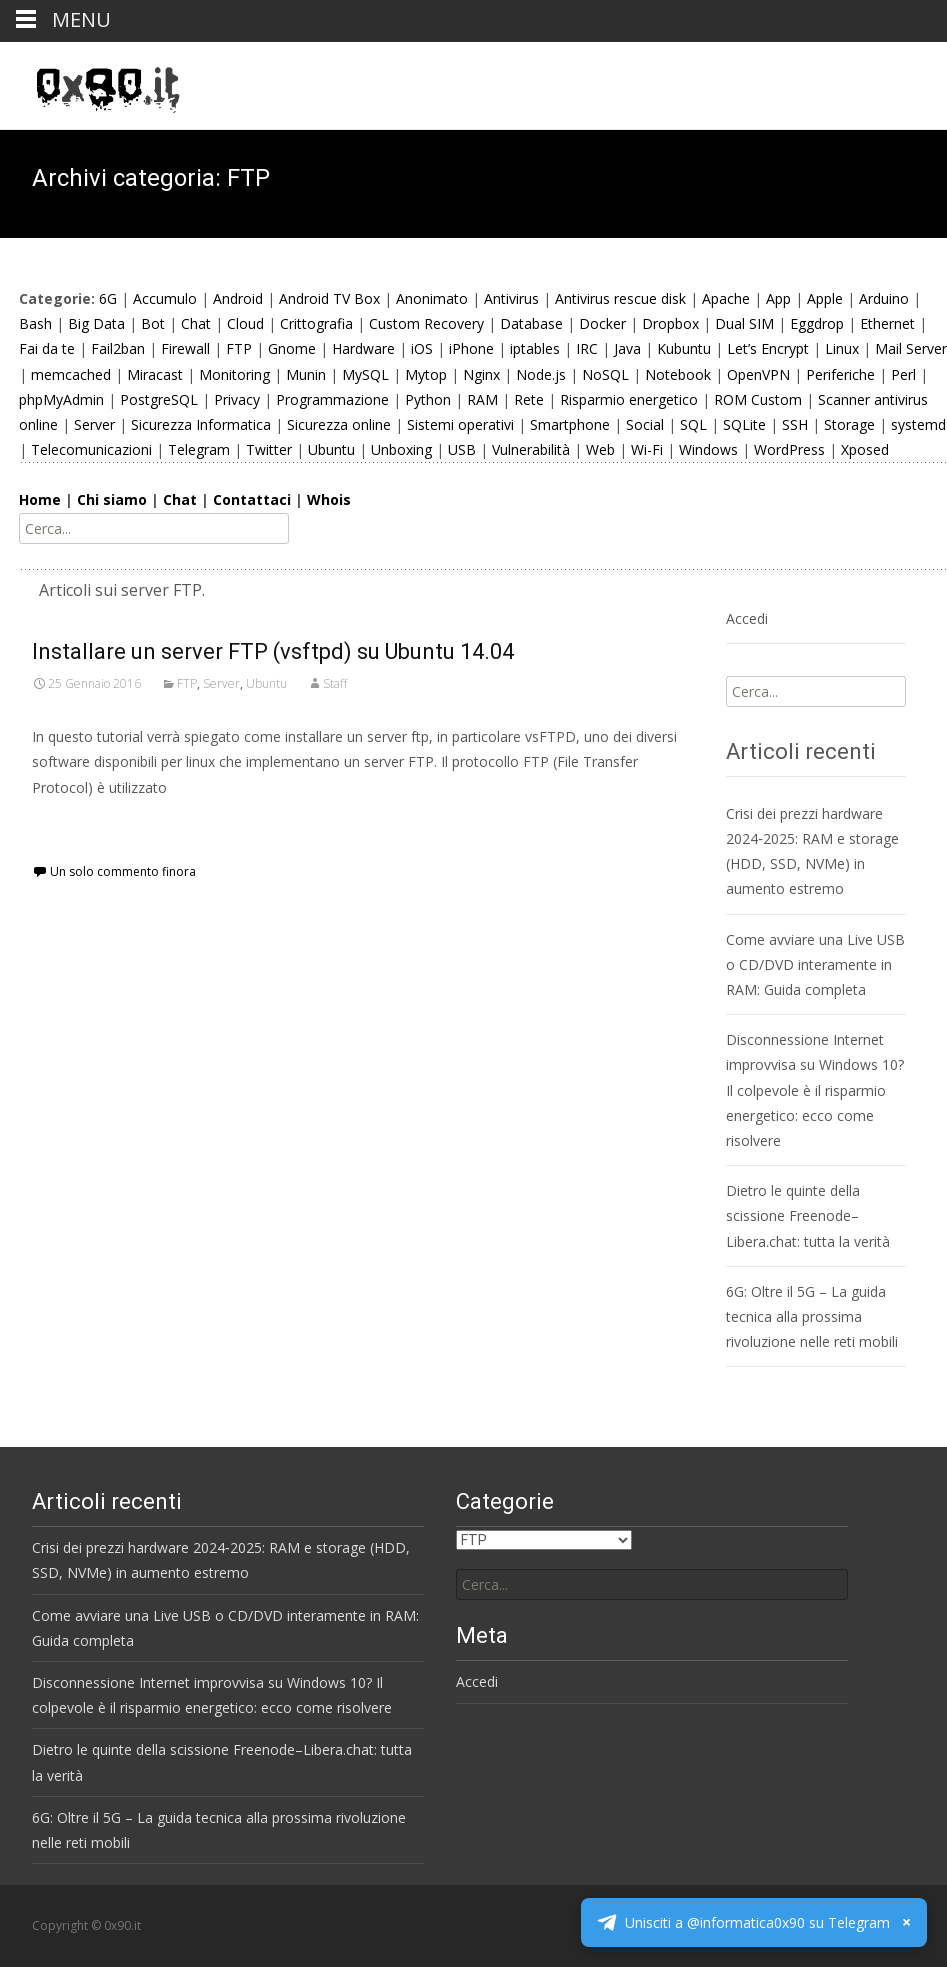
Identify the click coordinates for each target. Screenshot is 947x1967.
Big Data (96, 323)
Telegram (199, 449)
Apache (726, 298)
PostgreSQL (159, 399)
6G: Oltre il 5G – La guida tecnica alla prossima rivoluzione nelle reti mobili (812, 1316)
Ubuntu (331, 449)
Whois (329, 499)
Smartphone (570, 424)
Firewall (185, 348)
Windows (708, 449)
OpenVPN (758, 374)
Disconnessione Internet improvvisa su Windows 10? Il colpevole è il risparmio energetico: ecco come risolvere (815, 1090)
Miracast (155, 374)
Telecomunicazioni (91, 449)
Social (645, 424)
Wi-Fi (647, 449)
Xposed (865, 449)
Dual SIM (744, 323)
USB (462, 449)
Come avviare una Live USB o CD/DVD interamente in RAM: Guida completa (815, 964)
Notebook (678, 374)
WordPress (789, 449)
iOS (422, 348)
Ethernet (887, 323)
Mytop (426, 374)
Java (627, 348)
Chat (196, 323)
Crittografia (316, 323)
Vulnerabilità (531, 449)
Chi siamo (112, 499)
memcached (71, 374)
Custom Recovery (426, 323)
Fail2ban (118, 348)
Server (94, 424)
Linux (842, 348)
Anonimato (432, 298)
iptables (535, 348)
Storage (849, 424)
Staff (335, 683)
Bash (35, 323)
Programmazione (332, 399)
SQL (693, 424)
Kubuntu (684, 348)
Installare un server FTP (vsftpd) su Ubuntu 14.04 (273, 651)
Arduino (884, 298)
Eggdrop (817, 323)
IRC (587, 348)
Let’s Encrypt (768, 348)
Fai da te (47, 348)
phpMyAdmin (61, 399)
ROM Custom (758, 399)
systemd (918, 424)
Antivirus (511, 298)
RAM (482, 399)
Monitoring (234, 374)
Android (238, 298)
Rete (529, 399)
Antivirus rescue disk (620, 298)
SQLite (744, 424)
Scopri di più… (81, 824)
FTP (239, 348)
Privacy (237, 399)
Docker (602, 323)
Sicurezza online (339, 424)
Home (40, 499)
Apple (825, 298)
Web (600, 449)
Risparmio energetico (629, 399)
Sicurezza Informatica (201, 424)
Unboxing (401, 449)
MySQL (365, 374)
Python (428, 399)
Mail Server (911, 348)
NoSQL (605, 374)
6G (108, 298)
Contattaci (252, 499)
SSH (795, 424)
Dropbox (670, 323)
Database (531, 323)
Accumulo (165, 298)
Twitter (269, 449)
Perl (903, 374)
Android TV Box (329, 298)
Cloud (245, 323)
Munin (306, 374)
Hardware (363, 348)
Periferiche (840, 374)
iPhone (471, 348)
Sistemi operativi (460, 424)
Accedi (747, 618)
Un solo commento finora (123, 871)
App (778, 298)
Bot (153, 323)
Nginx (481, 374)
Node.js (541, 374)
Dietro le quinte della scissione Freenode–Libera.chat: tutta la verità (808, 1215)
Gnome (292, 348)
